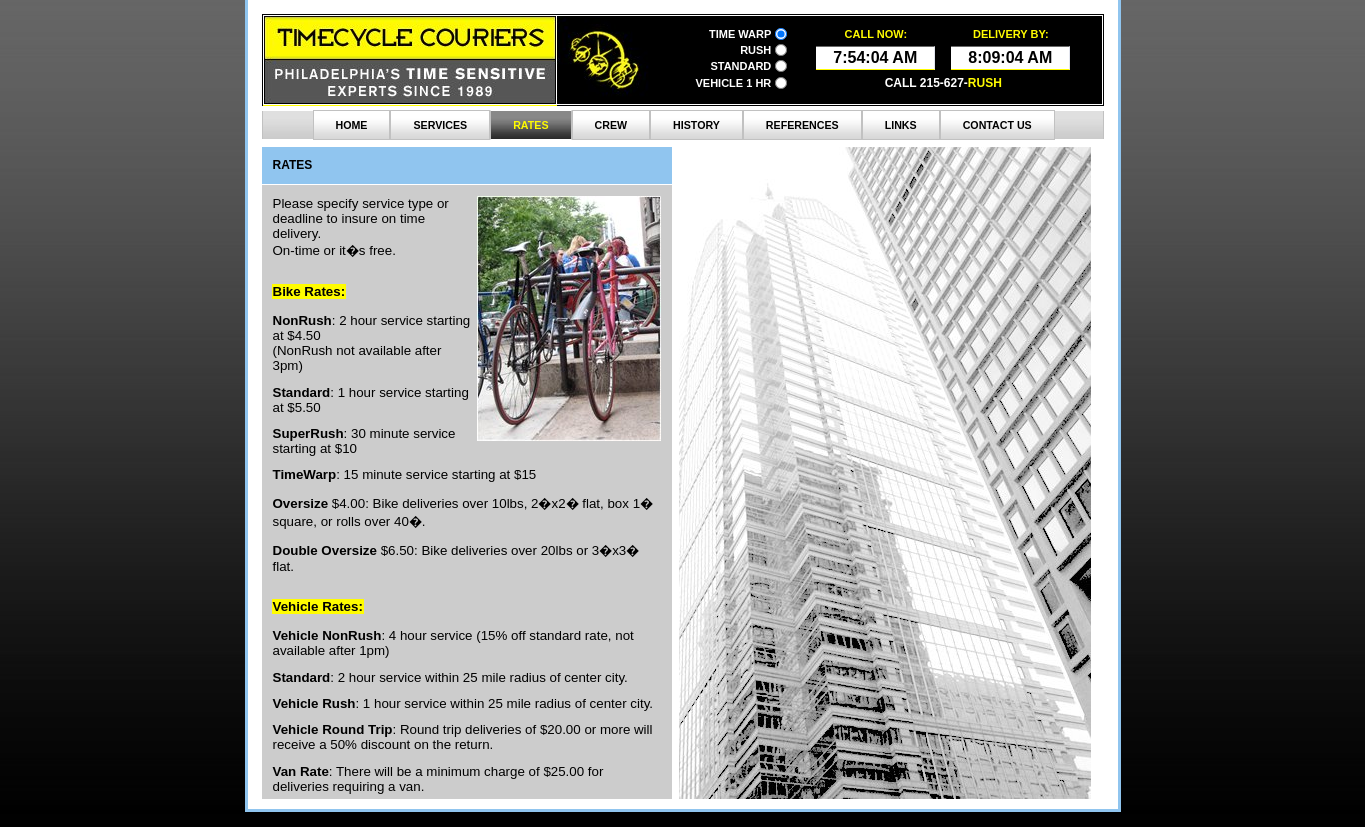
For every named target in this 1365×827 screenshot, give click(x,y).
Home (352, 125)
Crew (611, 125)
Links (901, 125)
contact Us (997, 125)
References (802, 125)
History (696, 125)
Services (440, 125)
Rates (530, 125)
